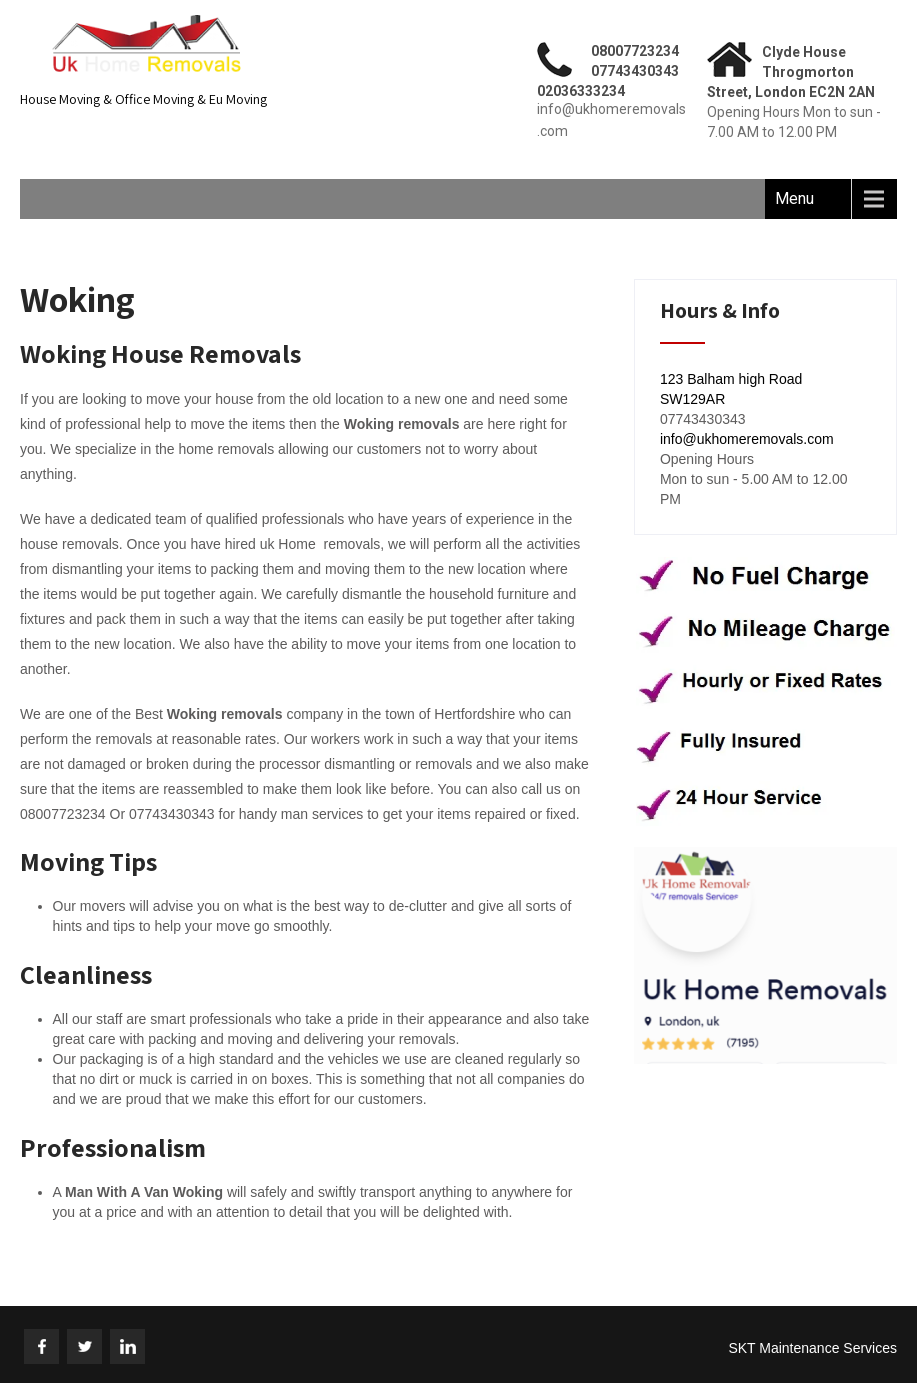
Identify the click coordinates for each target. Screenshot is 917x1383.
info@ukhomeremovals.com (747, 439)
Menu (794, 198)
